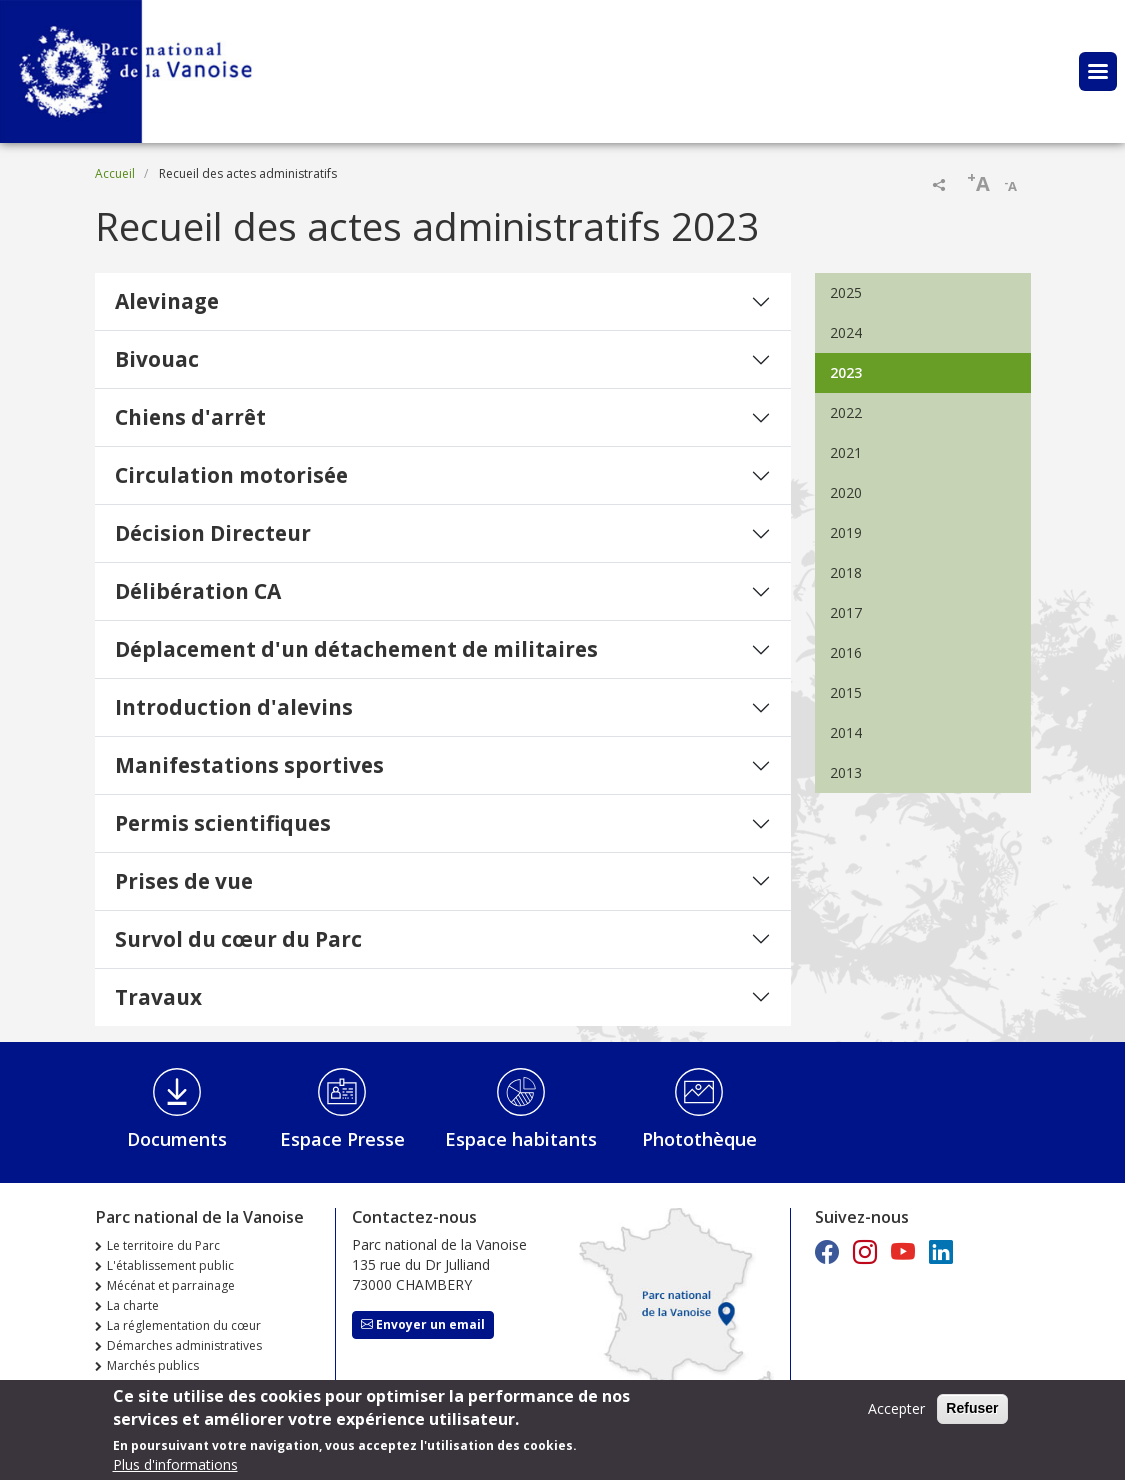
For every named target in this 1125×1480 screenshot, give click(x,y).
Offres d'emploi (152, 1385)
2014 (846, 732)
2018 (846, 572)
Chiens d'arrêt (190, 417)
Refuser (972, 1412)
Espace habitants (521, 1139)
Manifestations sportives (249, 765)
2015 (846, 692)
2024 (846, 332)
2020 (846, 492)
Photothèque (699, 1139)
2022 (846, 412)
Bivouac (157, 359)
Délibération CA (198, 591)
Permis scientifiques (223, 823)
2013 (846, 772)
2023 (846, 372)
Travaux (158, 997)
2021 (846, 452)
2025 (846, 292)
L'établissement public (170, 1265)
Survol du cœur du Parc (238, 939)
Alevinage (167, 301)
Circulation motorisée (231, 475)
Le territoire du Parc (163, 1245)
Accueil (115, 173)
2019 (846, 532)
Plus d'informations (175, 1468)
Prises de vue (184, 881)
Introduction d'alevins (234, 707)
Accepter (896, 1412)
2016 (846, 652)
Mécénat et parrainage (171, 1285)
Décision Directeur (213, 533)
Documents (177, 1139)
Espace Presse (342, 1139)
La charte (133, 1305)
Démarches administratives (184, 1345)
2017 (846, 612)
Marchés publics (153, 1365)
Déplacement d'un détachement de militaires (356, 649)
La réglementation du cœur (184, 1325)
